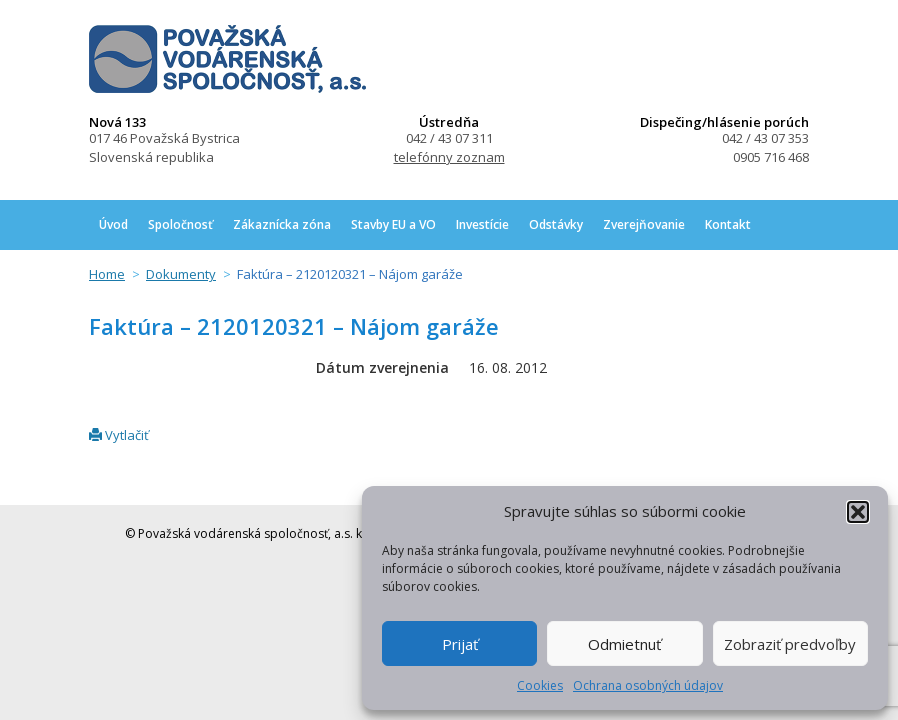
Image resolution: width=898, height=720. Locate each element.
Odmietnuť (624, 644)
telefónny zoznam (449, 157)
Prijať (460, 644)
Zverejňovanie (644, 224)
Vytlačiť (119, 435)
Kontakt (728, 224)
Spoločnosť (180, 224)
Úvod (113, 224)
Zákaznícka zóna (282, 224)
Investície (482, 224)
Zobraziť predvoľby (790, 644)
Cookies (540, 685)
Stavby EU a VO (393, 224)
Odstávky (556, 224)
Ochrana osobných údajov (648, 685)
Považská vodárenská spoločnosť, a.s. (227, 59)
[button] (858, 512)
